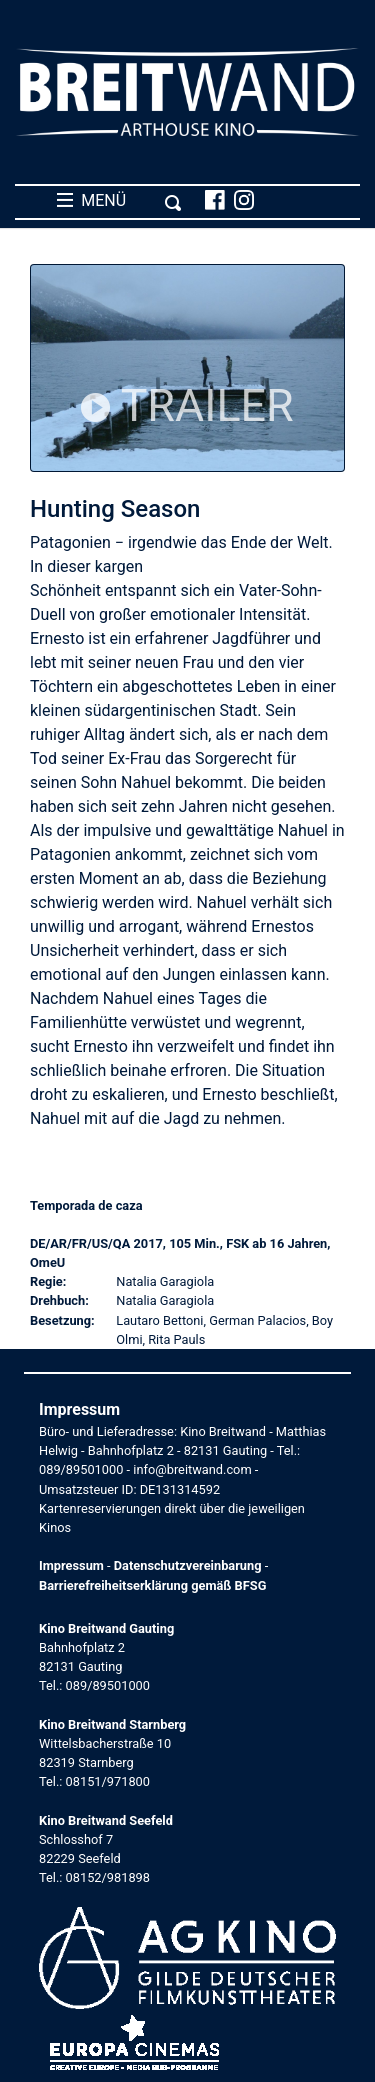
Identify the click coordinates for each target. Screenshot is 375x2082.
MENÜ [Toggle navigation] (119, 201)
